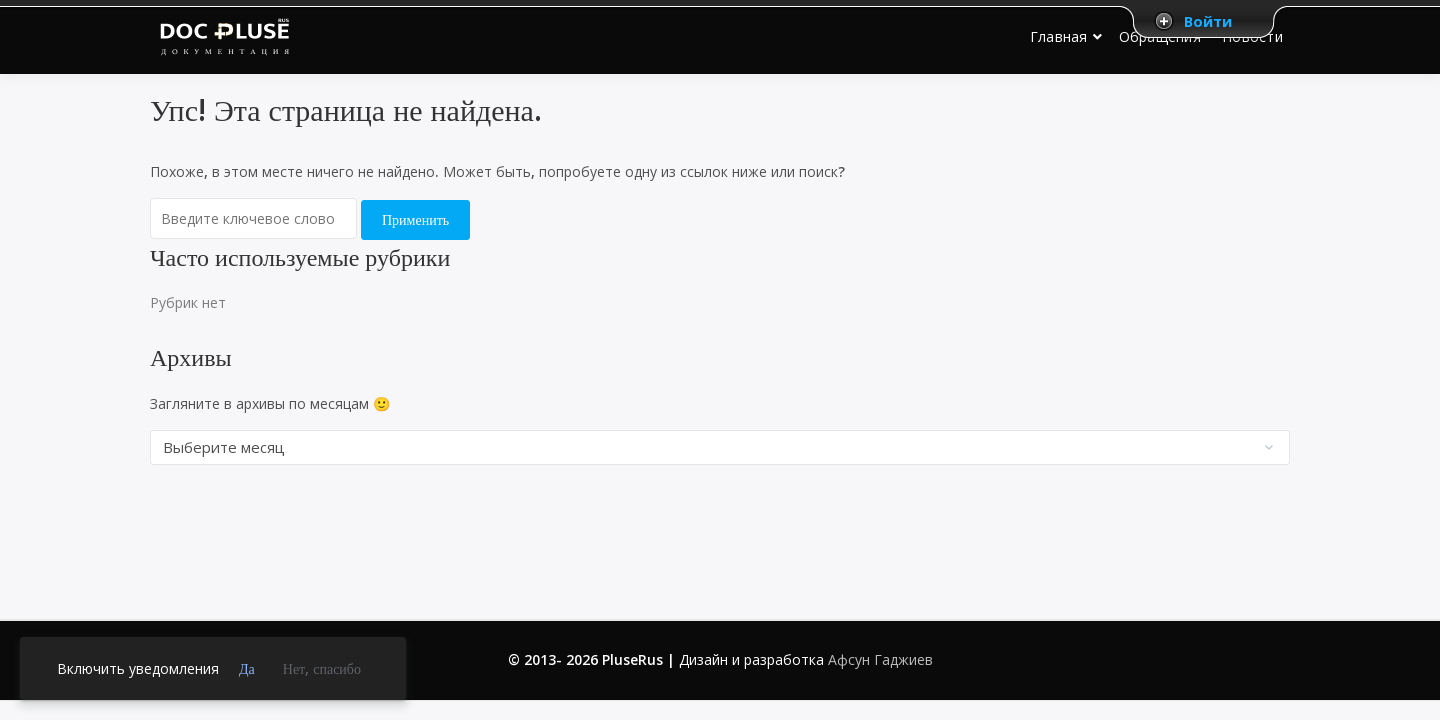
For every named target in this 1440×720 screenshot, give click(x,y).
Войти (1208, 21)
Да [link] (247, 668)
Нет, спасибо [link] (322, 668)
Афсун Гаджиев (880, 659)
